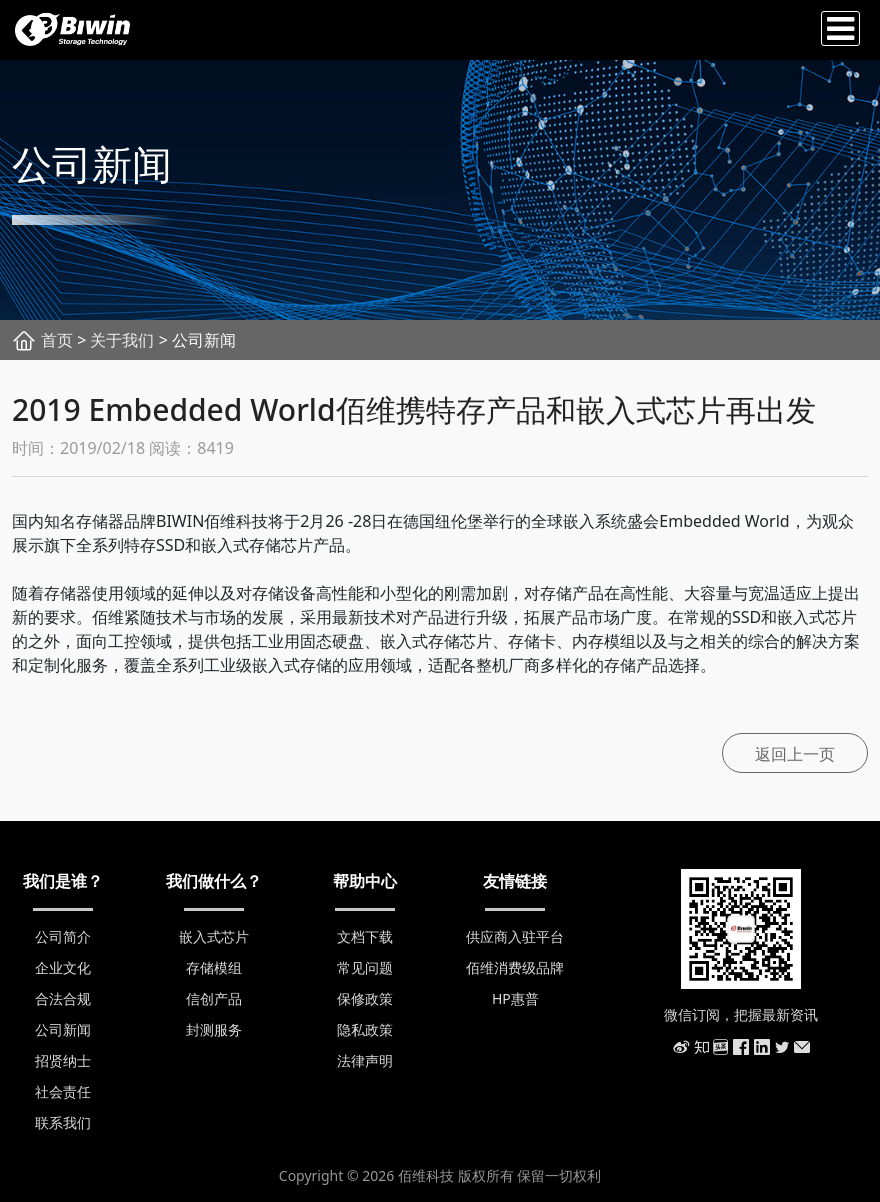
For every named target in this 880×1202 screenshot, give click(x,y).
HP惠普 (515, 998)
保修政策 (365, 998)
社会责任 (63, 1091)
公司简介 (63, 936)
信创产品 (214, 998)
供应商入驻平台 (515, 936)
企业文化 (63, 967)
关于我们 (122, 340)
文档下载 (365, 936)
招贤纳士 (63, 1060)
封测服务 (214, 1029)
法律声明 (365, 1060)
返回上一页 (795, 754)
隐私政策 (365, 1029)
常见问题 (365, 967)
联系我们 (63, 1122)
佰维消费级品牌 (515, 967)
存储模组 (214, 967)
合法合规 (63, 998)
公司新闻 (63, 1029)
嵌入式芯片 (214, 936)
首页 (57, 340)
